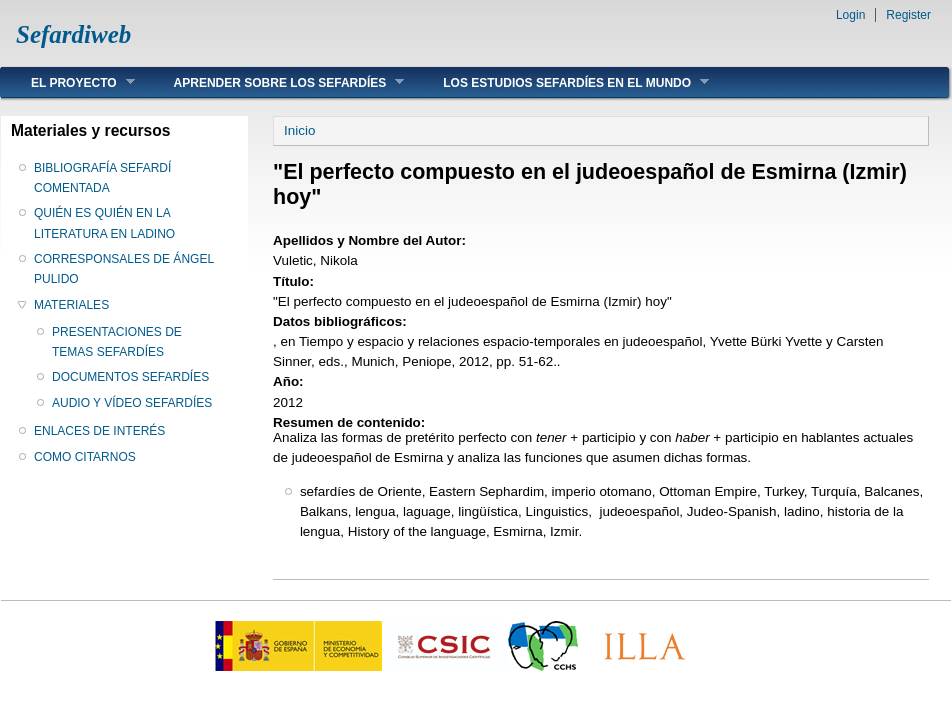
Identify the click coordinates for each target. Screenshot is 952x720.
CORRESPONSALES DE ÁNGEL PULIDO (124, 269)
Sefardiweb (73, 34)
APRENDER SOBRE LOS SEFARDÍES (274, 82)
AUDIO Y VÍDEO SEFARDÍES (132, 403)
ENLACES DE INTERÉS (99, 431)
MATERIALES (71, 305)
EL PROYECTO (68, 82)
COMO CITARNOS (85, 457)
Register (908, 15)
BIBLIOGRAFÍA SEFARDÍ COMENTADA (102, 178)
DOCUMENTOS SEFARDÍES (130, 377)
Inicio (299, 130)
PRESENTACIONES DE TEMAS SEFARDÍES (117, 342)
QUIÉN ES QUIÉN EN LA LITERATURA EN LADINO (104, 223)
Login (850, 15)
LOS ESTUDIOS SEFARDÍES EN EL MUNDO (561, 82)
